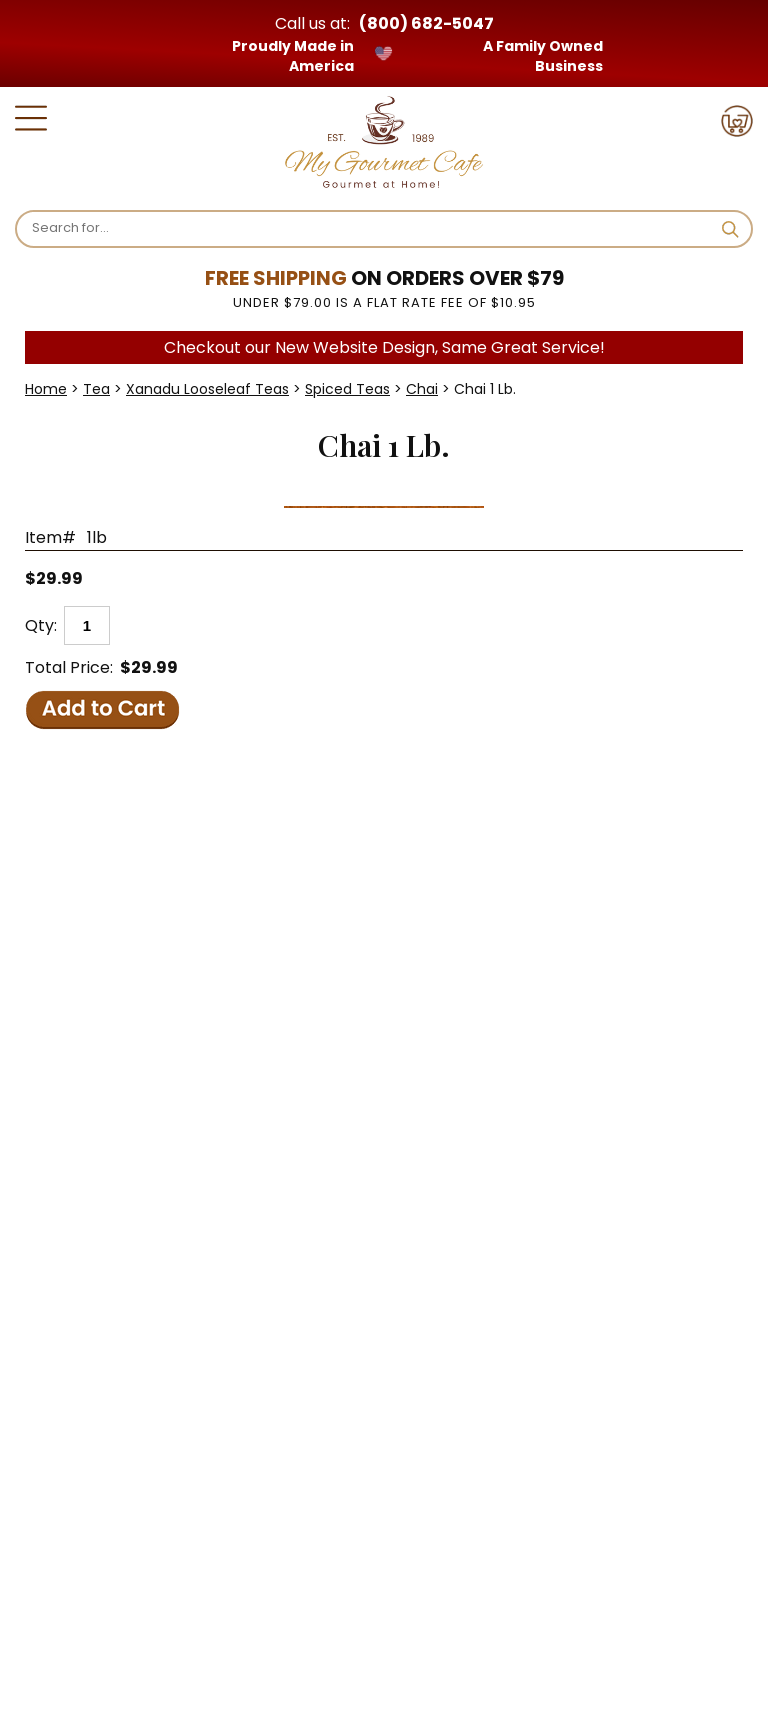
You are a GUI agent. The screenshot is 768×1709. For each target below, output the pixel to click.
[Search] (369, 228)
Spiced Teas (347, 389)
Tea (96, 389)
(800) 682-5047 (426, 23)
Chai (422, 389)
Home (46, 389)
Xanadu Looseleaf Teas (207, 389)
